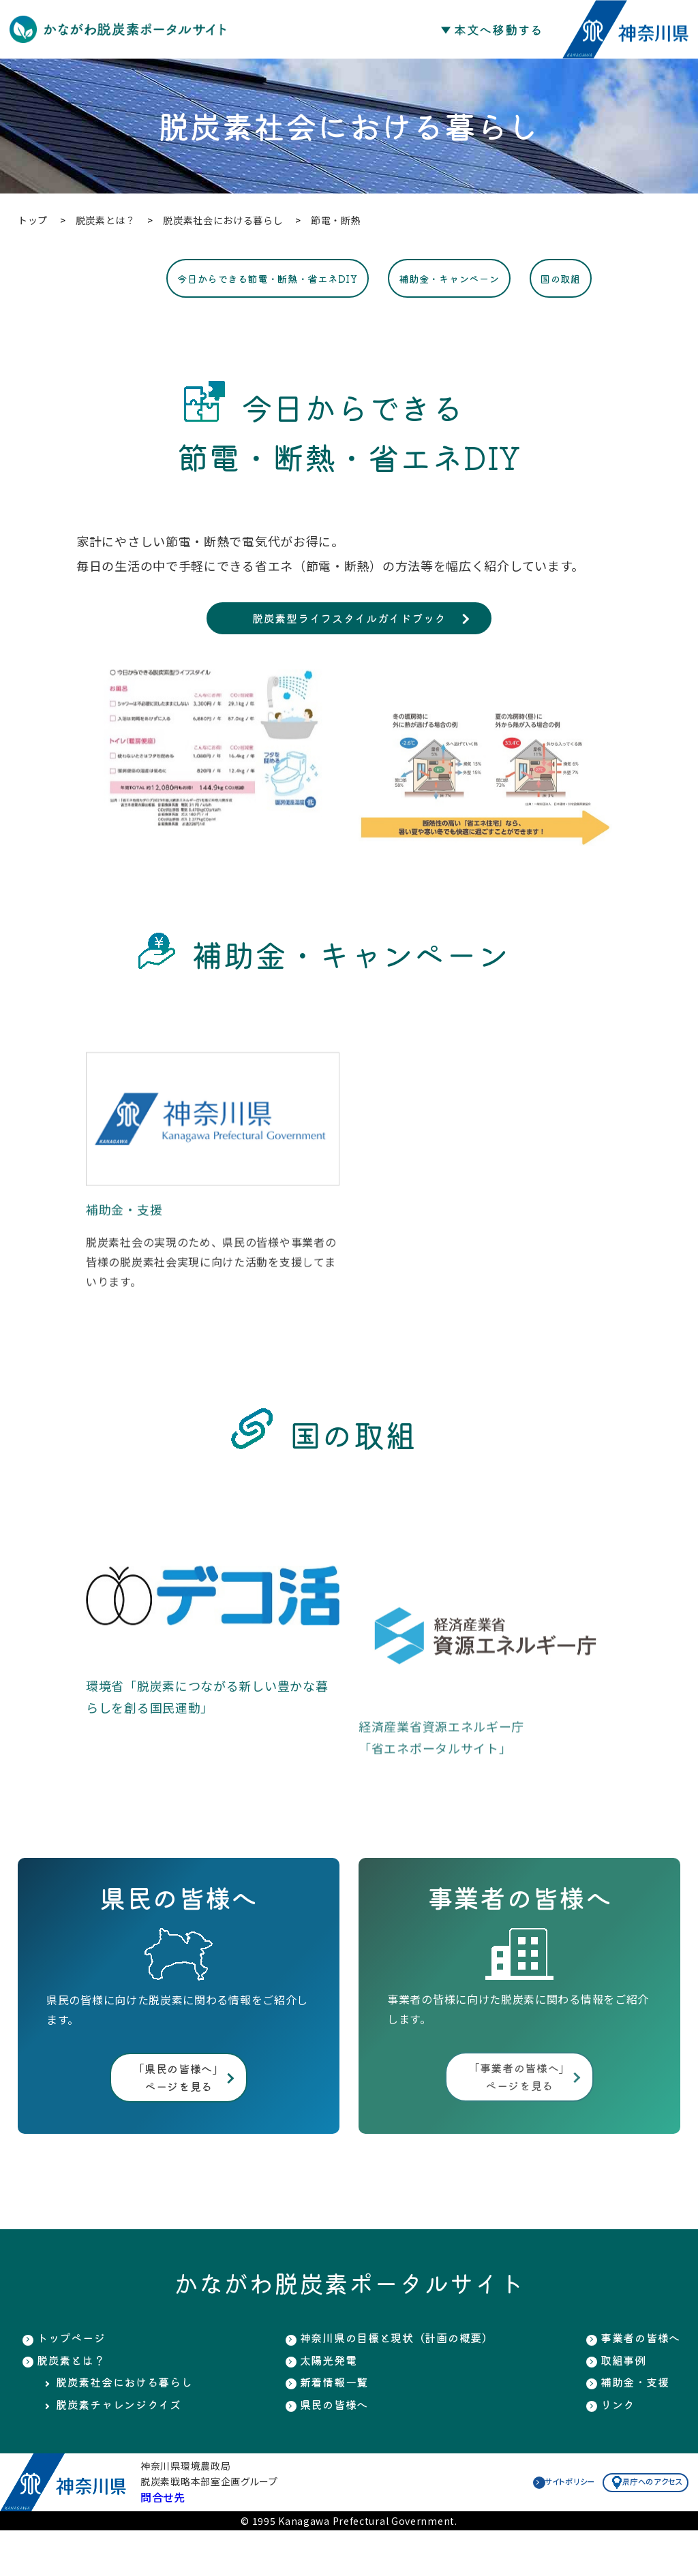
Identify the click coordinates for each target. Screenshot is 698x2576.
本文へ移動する (498, 28)
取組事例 (616, 2399)
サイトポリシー (526, 2526)
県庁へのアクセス (629, 2526)
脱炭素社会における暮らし (132, 2424)
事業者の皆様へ (635, 2375)
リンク (610, 2448)
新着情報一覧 (330, 2424)
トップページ (75, 2375)
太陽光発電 (324, 2399)
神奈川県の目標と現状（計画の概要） (400, 2375)
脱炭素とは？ (75, 2399)
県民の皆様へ (330, 2448)
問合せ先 (162, 2542)
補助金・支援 (629, 2424)
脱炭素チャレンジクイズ (126, 2448)
